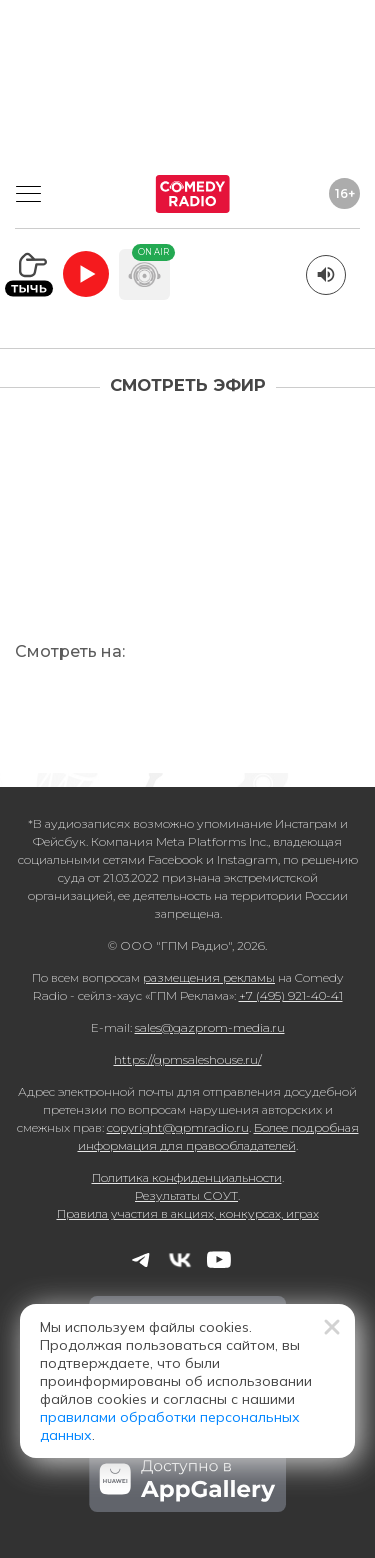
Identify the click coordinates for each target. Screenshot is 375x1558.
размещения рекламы (209, 977)
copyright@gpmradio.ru (178, 1127)
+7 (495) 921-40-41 (291, 995)
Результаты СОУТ (186, 1195)
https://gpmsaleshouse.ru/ (188, 1059)
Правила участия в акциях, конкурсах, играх (188, 1213)
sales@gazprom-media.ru (210, 1027)
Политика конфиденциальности (187, 1177)
